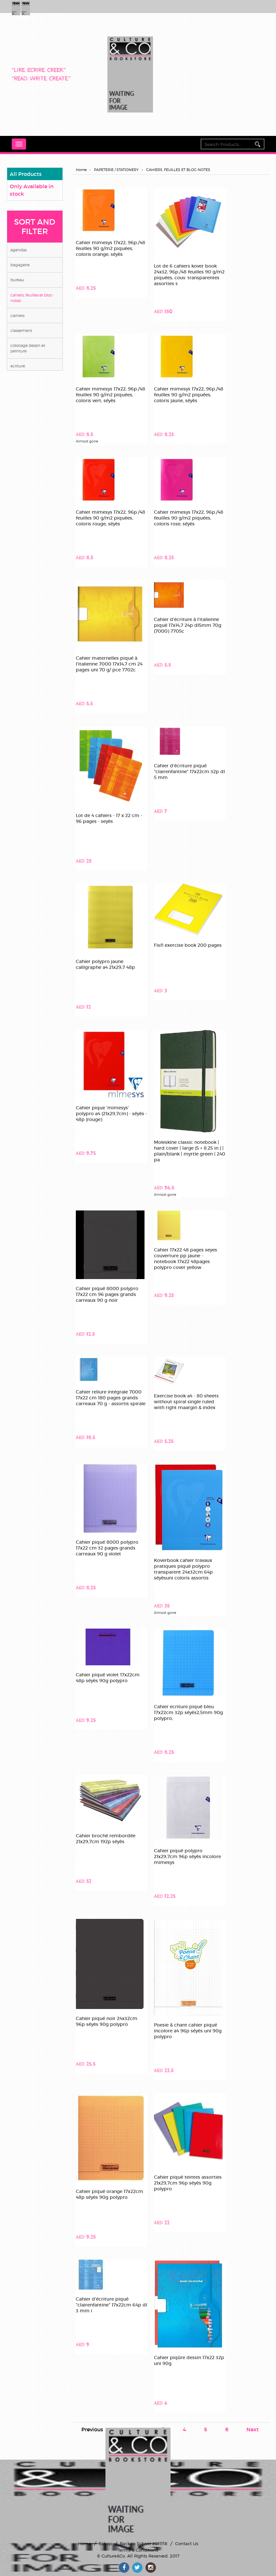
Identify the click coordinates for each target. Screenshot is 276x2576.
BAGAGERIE (20, 264)
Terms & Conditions (138, 2550)
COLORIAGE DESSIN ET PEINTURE (27, 348)
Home (81, 169)
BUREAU (17, 279)
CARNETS (17, 315)
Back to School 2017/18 (143, 2543)
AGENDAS (18, 249)
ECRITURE (17, 365)
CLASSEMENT (21, 330)
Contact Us (186, 2543)
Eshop (105, 2543)
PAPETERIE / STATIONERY (116, 169)
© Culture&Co (111, 2555)
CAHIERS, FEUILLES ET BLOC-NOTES (32, 298)
